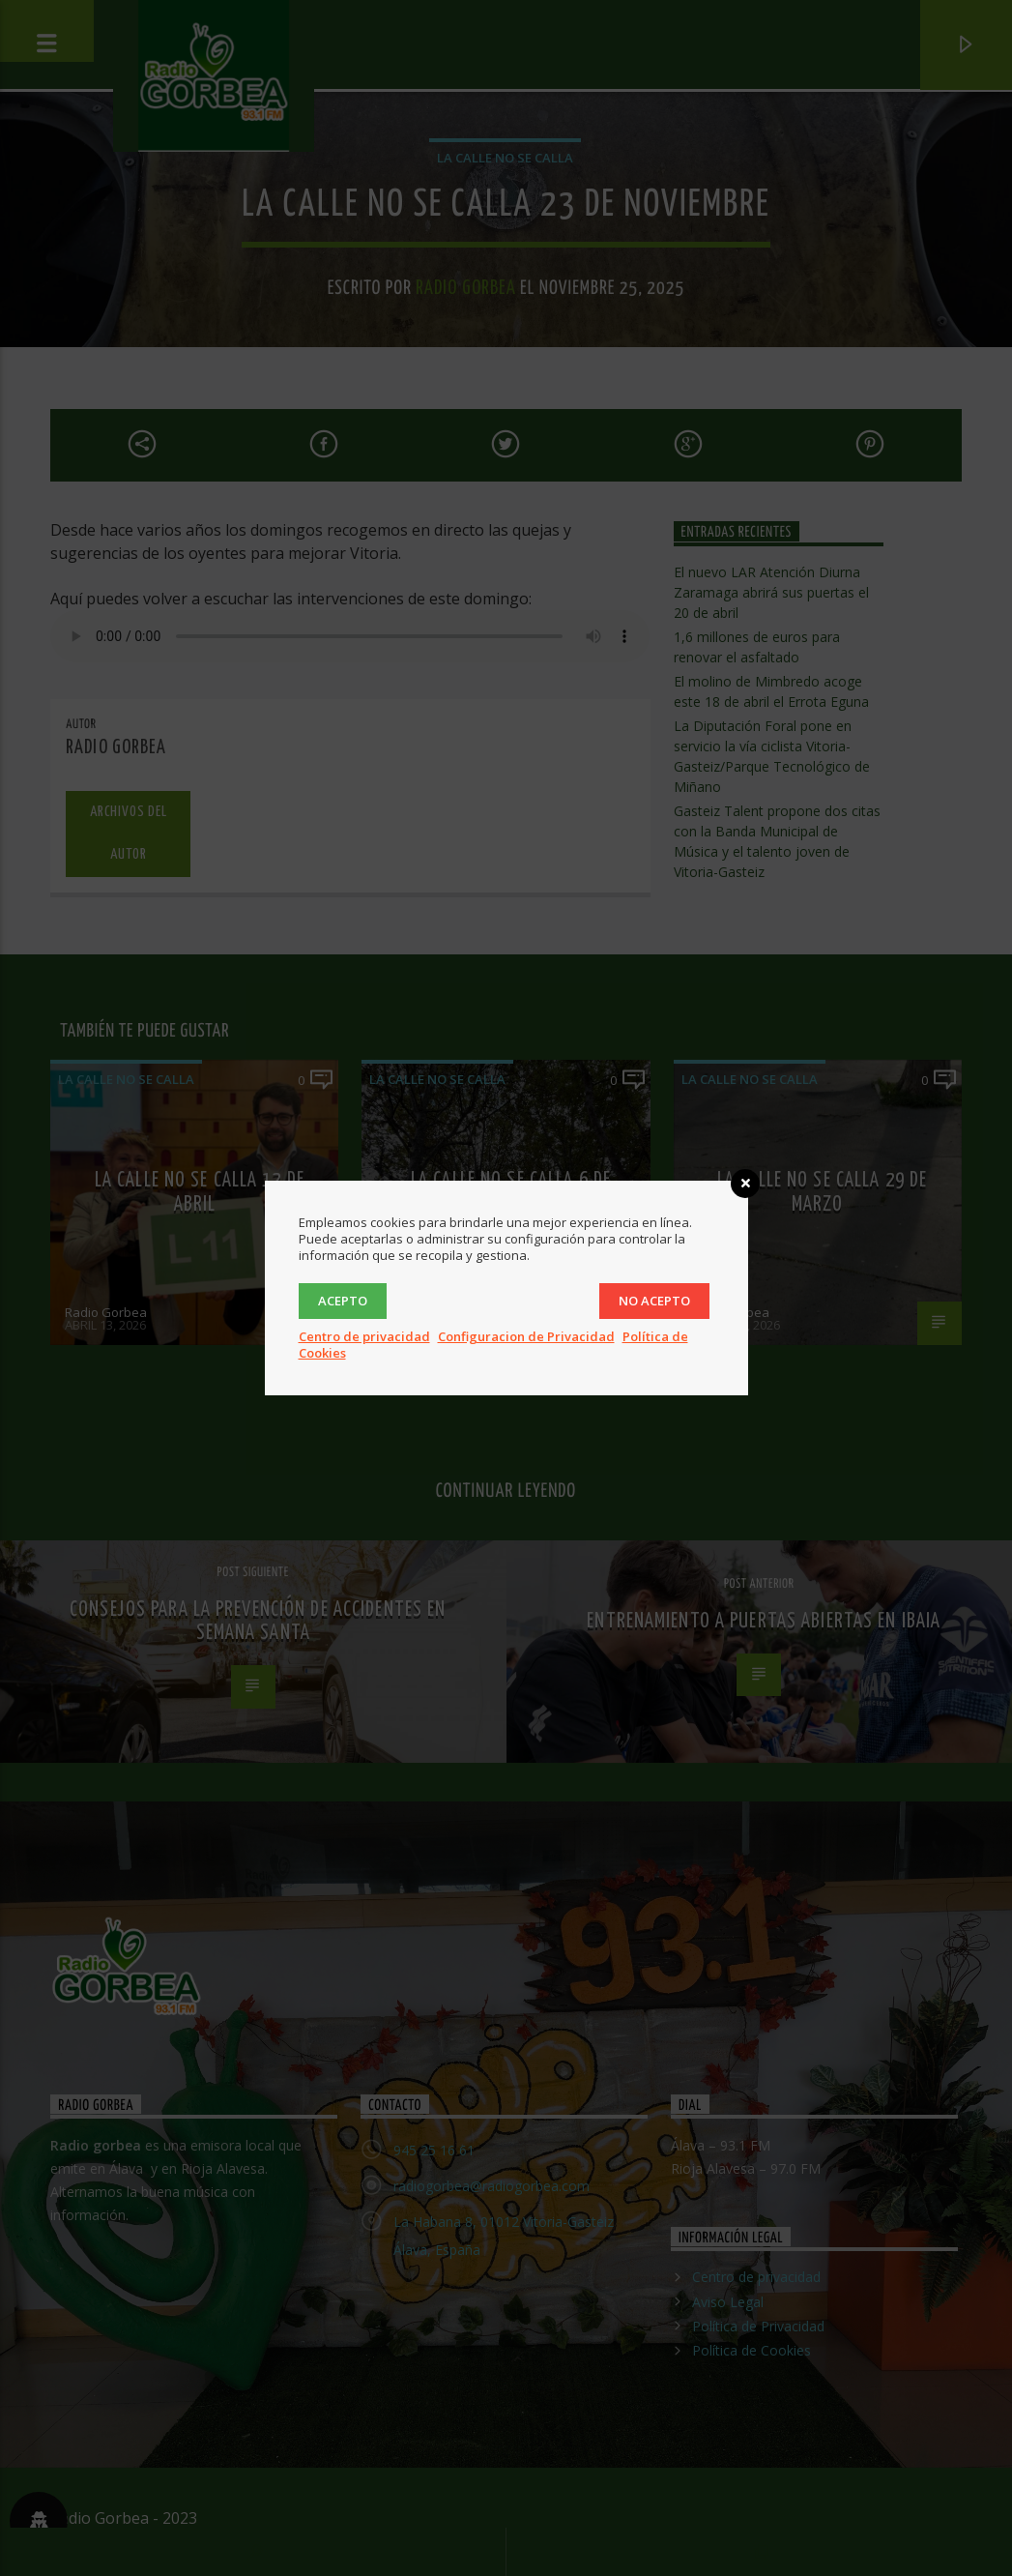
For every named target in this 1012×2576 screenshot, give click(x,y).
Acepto (342, 1300)
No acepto (654, 1300)
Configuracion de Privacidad (526, 1336)
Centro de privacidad (364, 1336)
